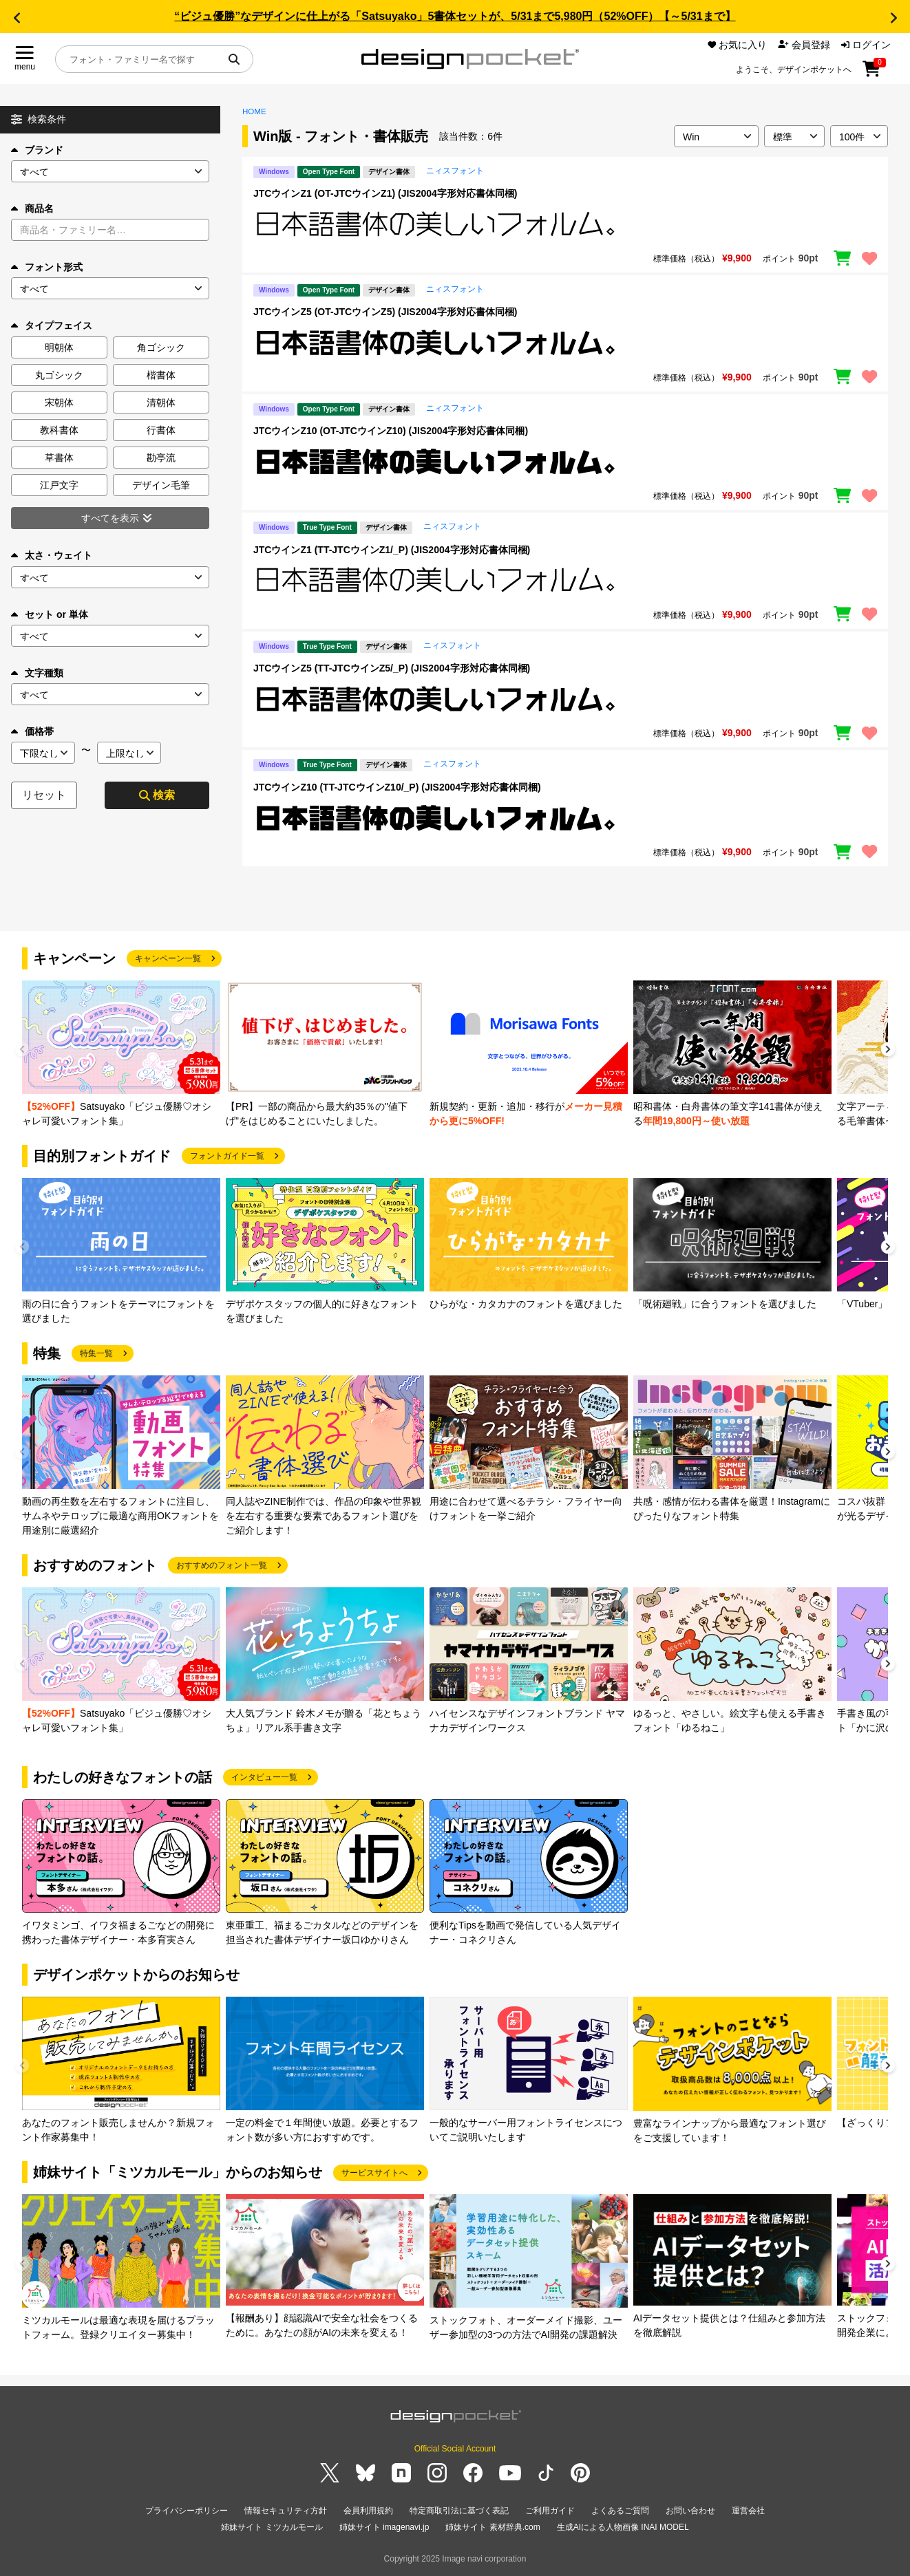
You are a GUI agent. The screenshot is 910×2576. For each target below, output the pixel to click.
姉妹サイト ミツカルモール (271, 2527)
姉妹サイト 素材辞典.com (492, 2527)
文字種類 (37, 672)
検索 (157, 795)
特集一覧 (96, 1353)
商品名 (32, 208)
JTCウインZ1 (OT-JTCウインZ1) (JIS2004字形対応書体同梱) (385, 193)
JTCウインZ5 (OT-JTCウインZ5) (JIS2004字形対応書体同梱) (385, 311)
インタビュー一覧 (264, 1777)
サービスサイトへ (374, 2173)
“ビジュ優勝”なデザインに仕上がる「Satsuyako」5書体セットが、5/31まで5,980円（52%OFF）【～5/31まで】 (454, 16)
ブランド (37, 149)
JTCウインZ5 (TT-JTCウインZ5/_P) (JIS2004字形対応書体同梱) (391, 668)
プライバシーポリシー (186, 2510)
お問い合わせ (690, 2510)
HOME (254, 111)
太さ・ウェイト (51, 555)
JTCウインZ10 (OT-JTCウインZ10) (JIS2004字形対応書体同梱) (390, 430)
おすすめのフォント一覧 (221, 1565)
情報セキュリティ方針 (285, 2510)
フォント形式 (47, 266)
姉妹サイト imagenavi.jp (384, 2527)
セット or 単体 (49, 614)
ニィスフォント (455, 170)
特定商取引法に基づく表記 (459, 2510)
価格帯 (32, 731)
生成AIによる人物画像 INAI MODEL (623, 2527)
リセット (44, 795)
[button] (16, 17)
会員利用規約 (368, 2510)
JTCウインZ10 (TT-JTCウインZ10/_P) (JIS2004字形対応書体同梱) (397, 787)
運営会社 (748, 2510)
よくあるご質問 (620, 2510)
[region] (565, 224)
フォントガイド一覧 (227, 1156)
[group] (121, 1054)
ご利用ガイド (550, 2510)
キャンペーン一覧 (168, 958)
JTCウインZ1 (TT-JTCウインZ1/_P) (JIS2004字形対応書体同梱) (391, 549)
